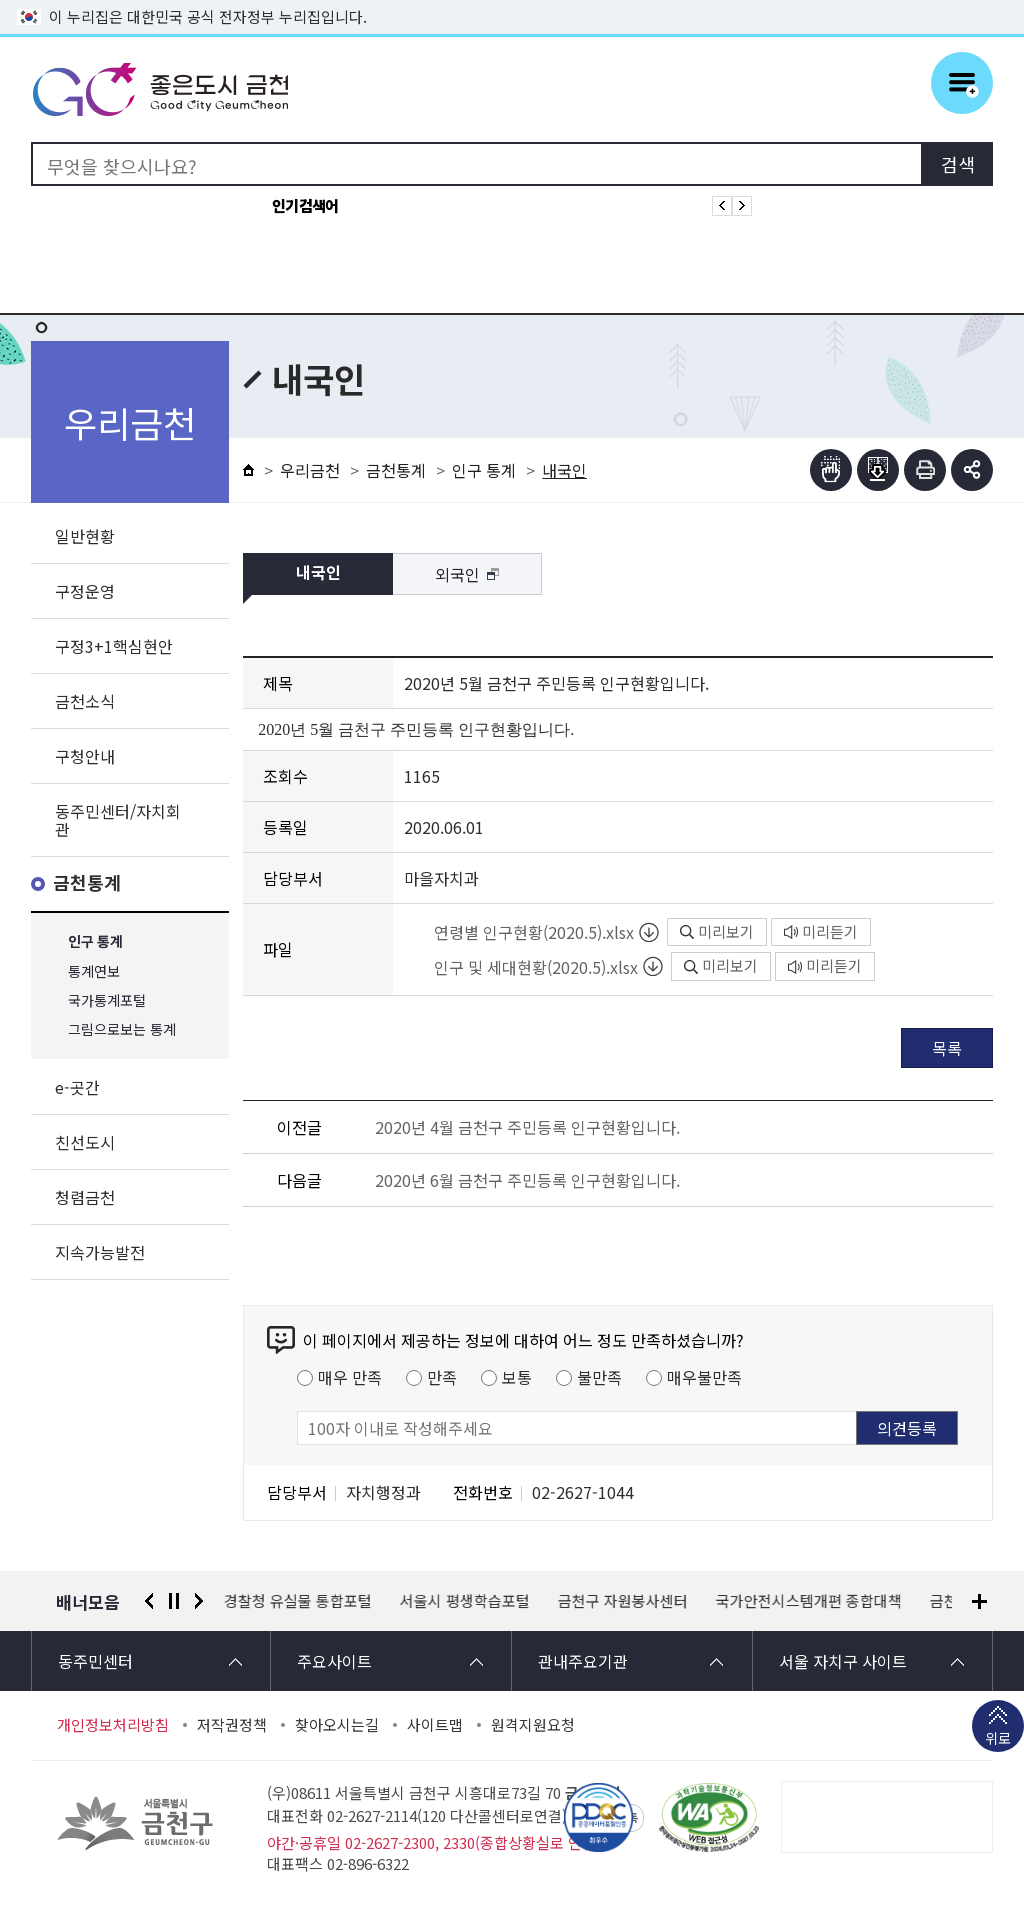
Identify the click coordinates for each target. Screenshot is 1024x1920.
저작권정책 (232, 1725)
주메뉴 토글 (962, 83)
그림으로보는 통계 (122, 1029)
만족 (442, 1377)
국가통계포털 (107, 1000)
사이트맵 (435, 1725)
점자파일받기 (878, 470)
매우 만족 (350, 1377)
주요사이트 (334, 1661)
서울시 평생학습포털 (465, 1601)
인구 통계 (95, 942)
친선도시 (85, 1142)
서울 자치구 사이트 (843, 1661)
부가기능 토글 (972, 470)
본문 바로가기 (512, 0)
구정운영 (85, 591)
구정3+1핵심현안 (114, 646)
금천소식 (85, 701)
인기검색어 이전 (722, 206)
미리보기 (717, 931)
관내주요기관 (583, 1661)
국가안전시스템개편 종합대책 (809, 1601)
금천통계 (87, 883)
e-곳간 (77, 1087)
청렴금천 (85, 1197)
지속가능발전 (100, 1252)
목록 (947, 1048)
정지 (174, 1601)
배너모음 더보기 (979, 1601)
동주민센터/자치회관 (118, 820)
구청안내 (85, 756)
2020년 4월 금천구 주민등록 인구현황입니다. (527, 1127)
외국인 (457, 574)
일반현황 (85, 536)
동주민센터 (95, 1661)
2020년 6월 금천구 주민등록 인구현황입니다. (527, 1180)
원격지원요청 (533, 1725)
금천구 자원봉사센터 (623, 1601)
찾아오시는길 (337, 1725)
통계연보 (94, 971)
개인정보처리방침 (113, 1725)
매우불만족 (704, 1377)
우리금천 (310, 470)
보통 (517, 1377)
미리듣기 (821, 931)
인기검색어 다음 (742, 206)
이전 (149, 1601)
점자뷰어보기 (831, 470)
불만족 (599, 1377)
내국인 (318, 573)
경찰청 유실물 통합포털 (298, 1601)
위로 (998, 1740)
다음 (199, 1601)
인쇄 (925, 470)
